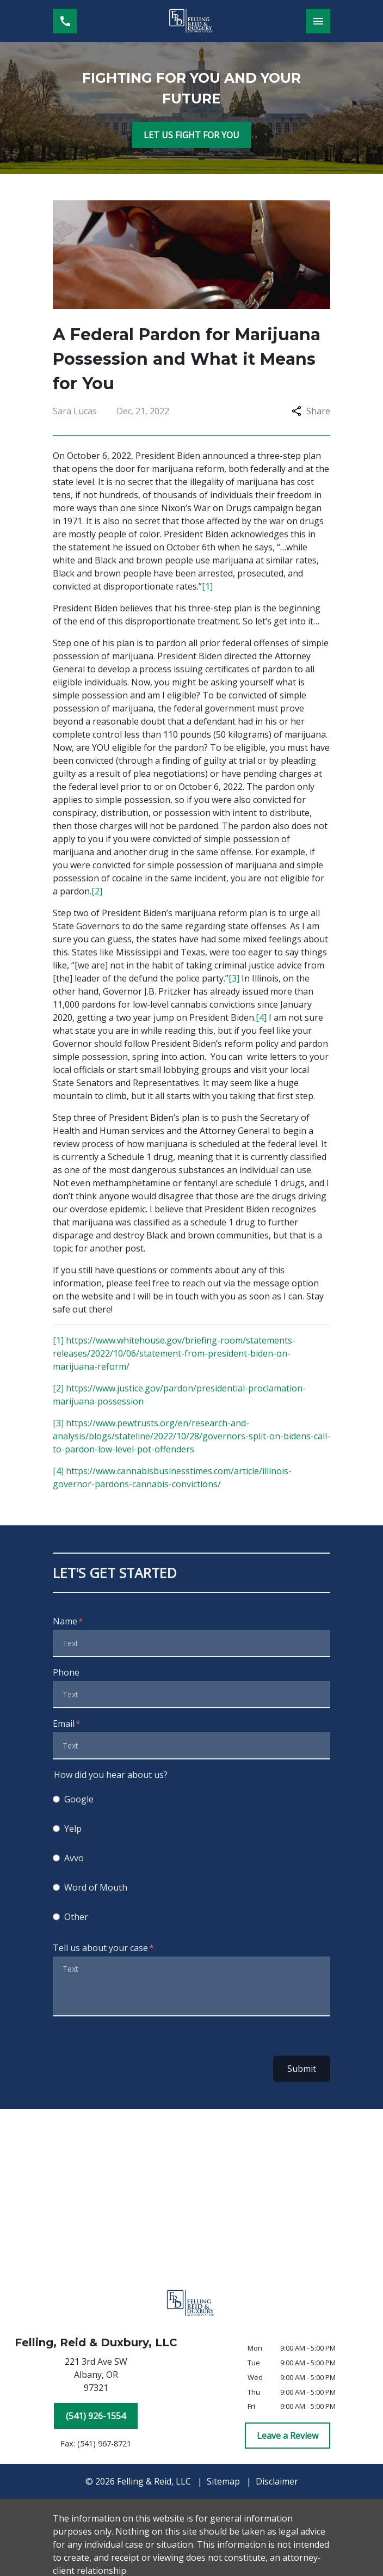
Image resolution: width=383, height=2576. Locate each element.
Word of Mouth (95, 1887)
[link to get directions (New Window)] (96, 2377)
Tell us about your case (100, 1948)
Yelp (73, 1829)
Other (76, 1917)
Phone (66, 1672)
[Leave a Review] (287, 2435)
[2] (96, 891)
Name (65, 1621)
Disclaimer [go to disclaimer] (277, 2481)
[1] (207, 586)
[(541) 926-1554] (96, 2416)
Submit (301, 2069)
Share (311, 411)
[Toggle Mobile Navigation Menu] (318, 21)
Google (79, 1799)
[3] (233, 978)
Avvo (74, 1858)
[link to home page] (191, 21)
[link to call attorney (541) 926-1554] (65, 21)
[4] (261, 1017)
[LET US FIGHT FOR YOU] (191, 135)
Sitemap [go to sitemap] (223, 2481)
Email (64, 1723)
